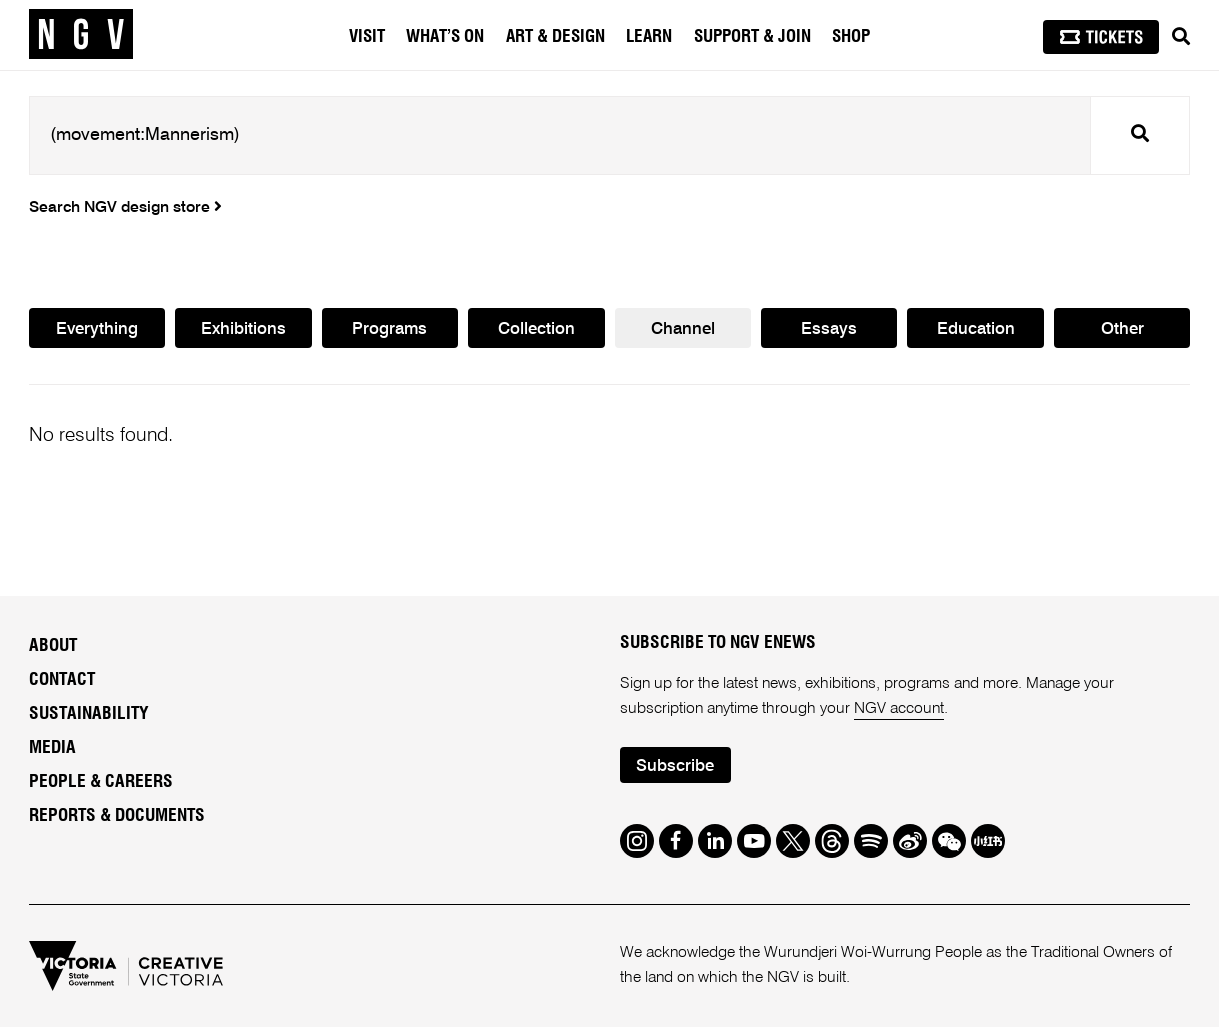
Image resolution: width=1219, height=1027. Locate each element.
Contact (62, 680)
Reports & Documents (117, 816)
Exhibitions (243, 329)
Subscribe (675, 766)
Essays (829, 329)
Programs (389, 329)
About (53, 646)
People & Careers (101, 782)
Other (1122, 329)
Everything (97, 329)
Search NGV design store (125, 208)
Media (52, 748)
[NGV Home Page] (81, 35)
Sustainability (89, 714)
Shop (851, 36)
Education (976, 329)
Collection (536, 329)
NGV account (899, 709)
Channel (683, 329)
